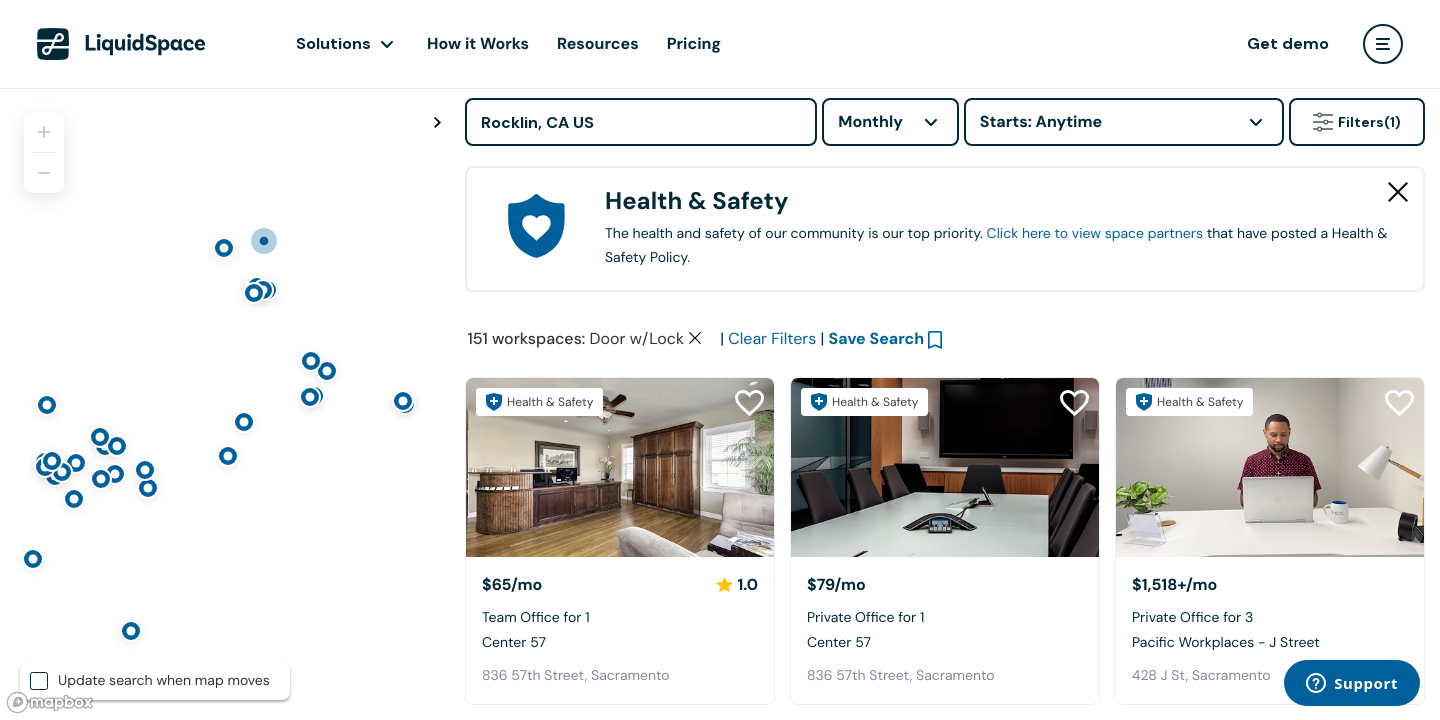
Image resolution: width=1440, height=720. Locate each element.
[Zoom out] (44, 173)
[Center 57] (620, 467)
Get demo (1288, 43)
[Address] (641, 122)
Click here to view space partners (1095, 234)
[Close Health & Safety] (1398, 192)
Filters (1357, 122)
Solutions (333, 43)
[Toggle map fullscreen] (437, 123)
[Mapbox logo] (50, 702)
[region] (225, 404)
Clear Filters (772, 338)
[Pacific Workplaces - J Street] (1270, 467)
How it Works (478, 43)
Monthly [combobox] (870, 121)
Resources (598, 43)
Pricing (694, 43)
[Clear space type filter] (695, 338)
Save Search (877, 338)
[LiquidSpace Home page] (121, 44)
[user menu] (1383, 44)
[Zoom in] (44, 132)
